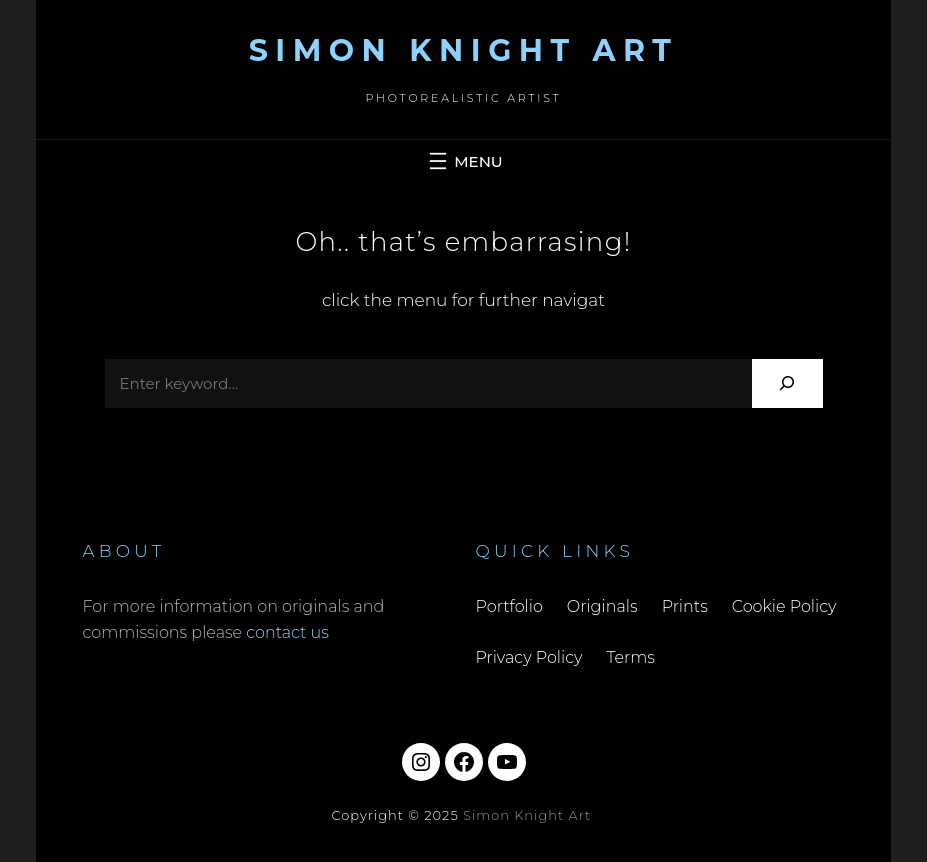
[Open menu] (463, 161)
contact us (287, 632)
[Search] (787, 383)
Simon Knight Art (464, 50)
